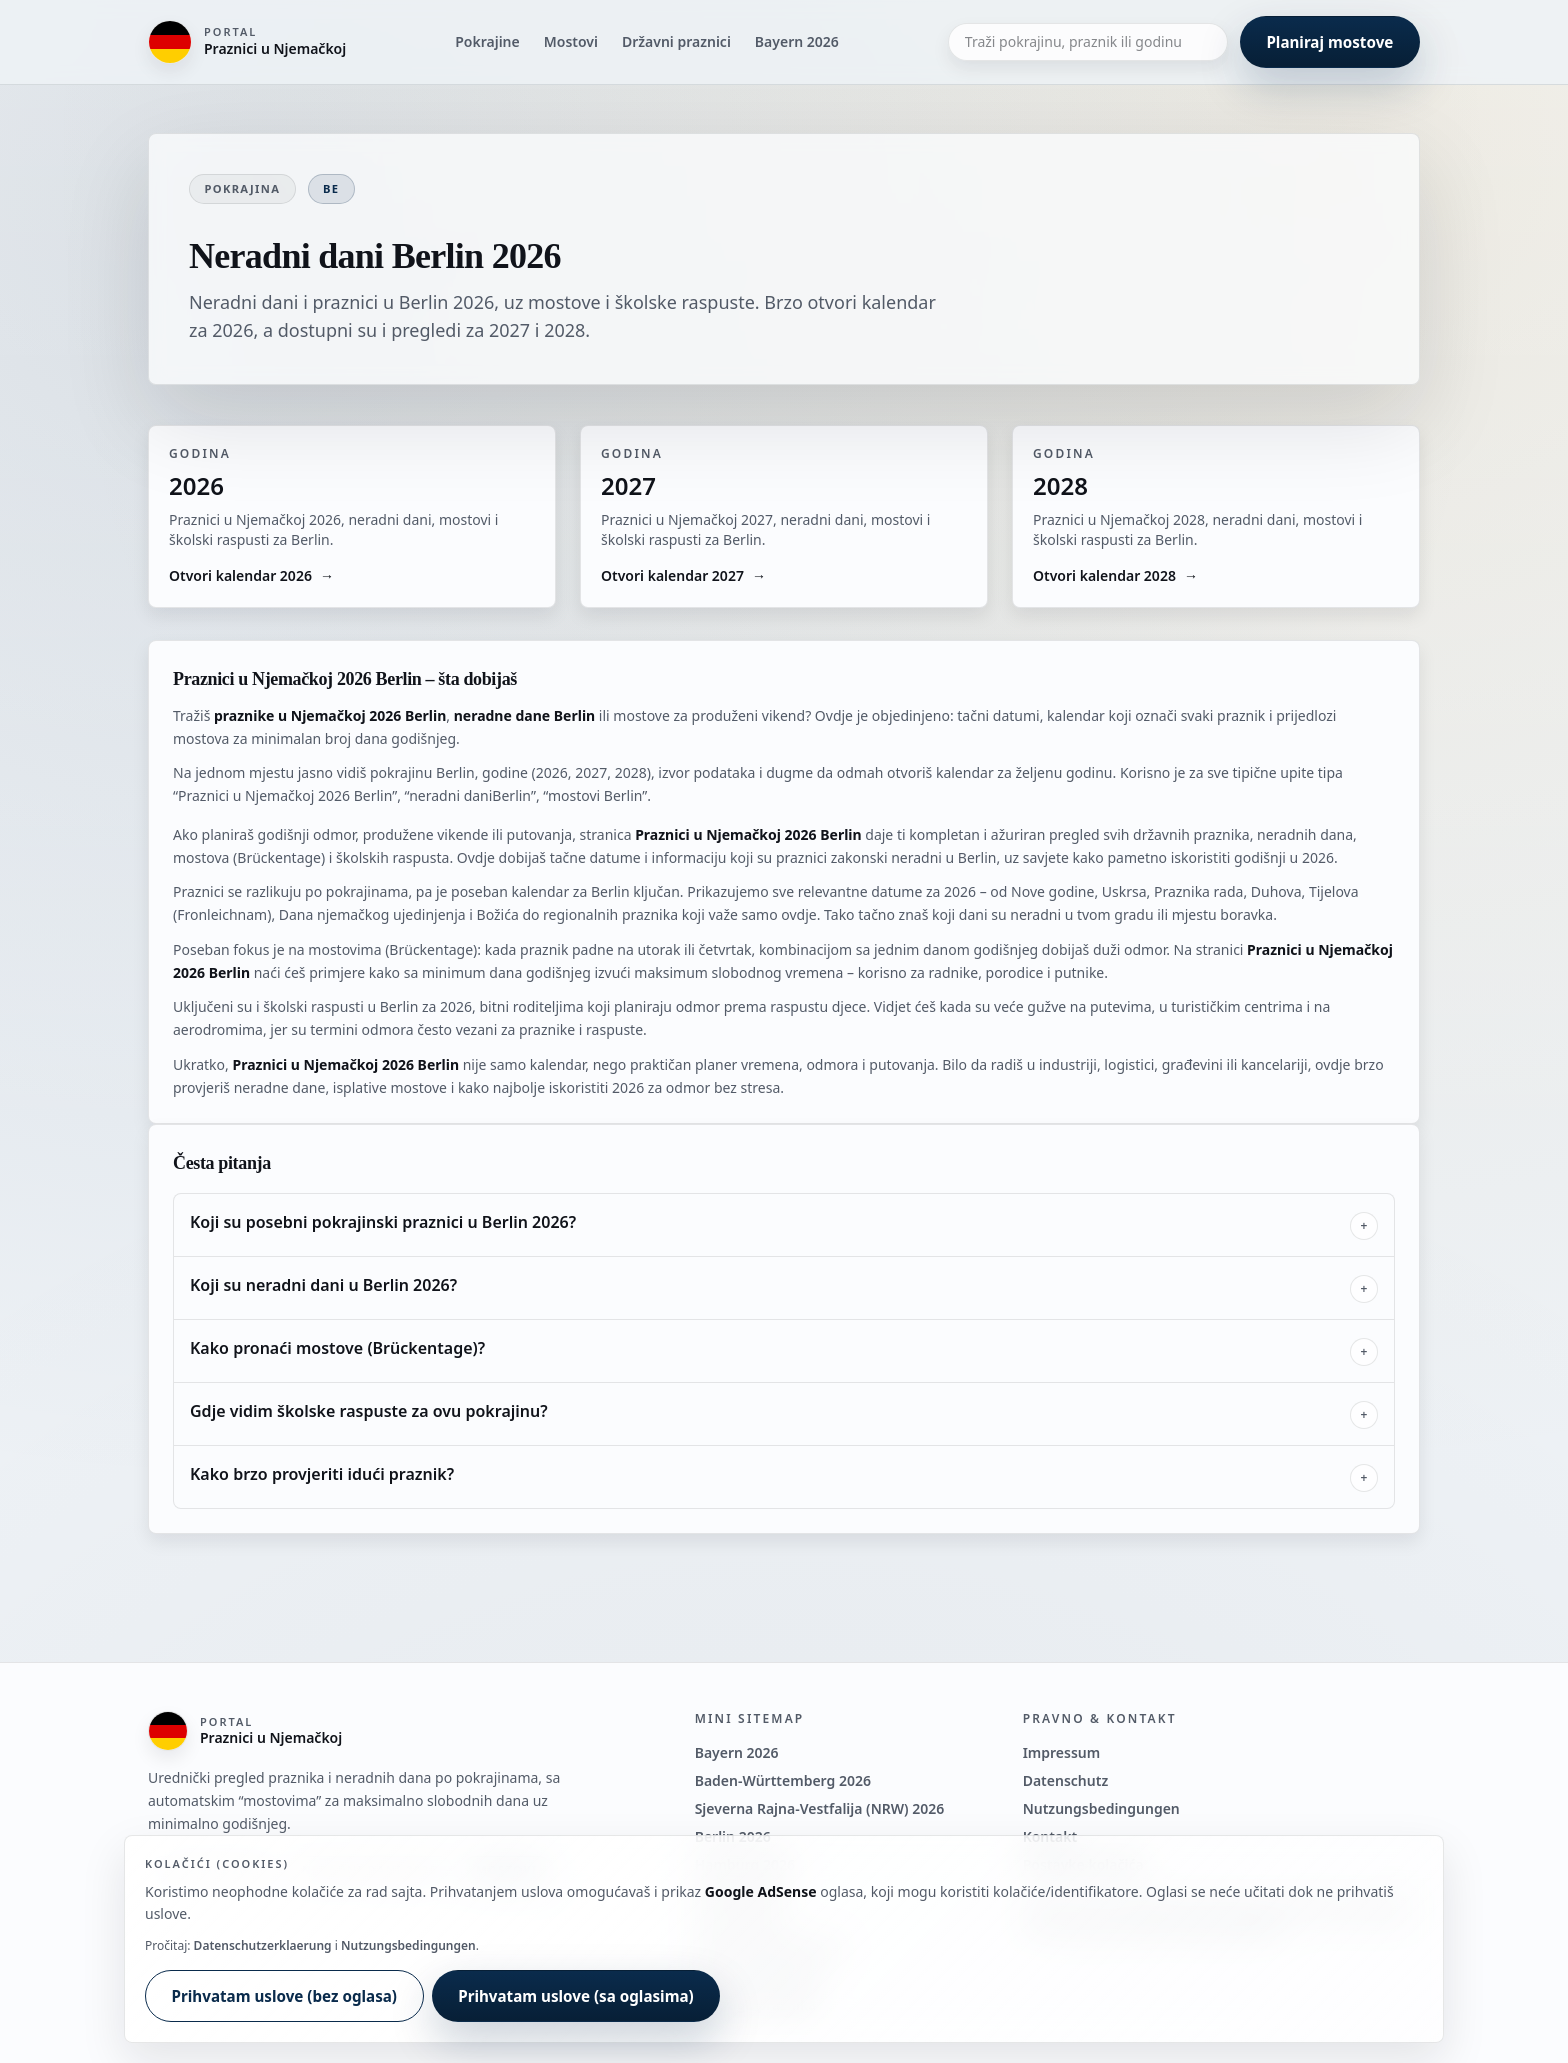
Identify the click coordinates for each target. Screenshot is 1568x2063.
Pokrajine (487, 41)
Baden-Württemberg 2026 (783, 1780)
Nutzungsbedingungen (1101, 1808)
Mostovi (571, 41)
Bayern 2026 (797, 41)
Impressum (1062, 1752)
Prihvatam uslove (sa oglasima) (576, 1996)
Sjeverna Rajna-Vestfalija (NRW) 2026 (820, 1808)
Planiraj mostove (1329, 42)
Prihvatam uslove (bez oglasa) (284, 1996)
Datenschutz (1066, 1780)
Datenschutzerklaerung (263, 1945)
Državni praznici (676, 41)
